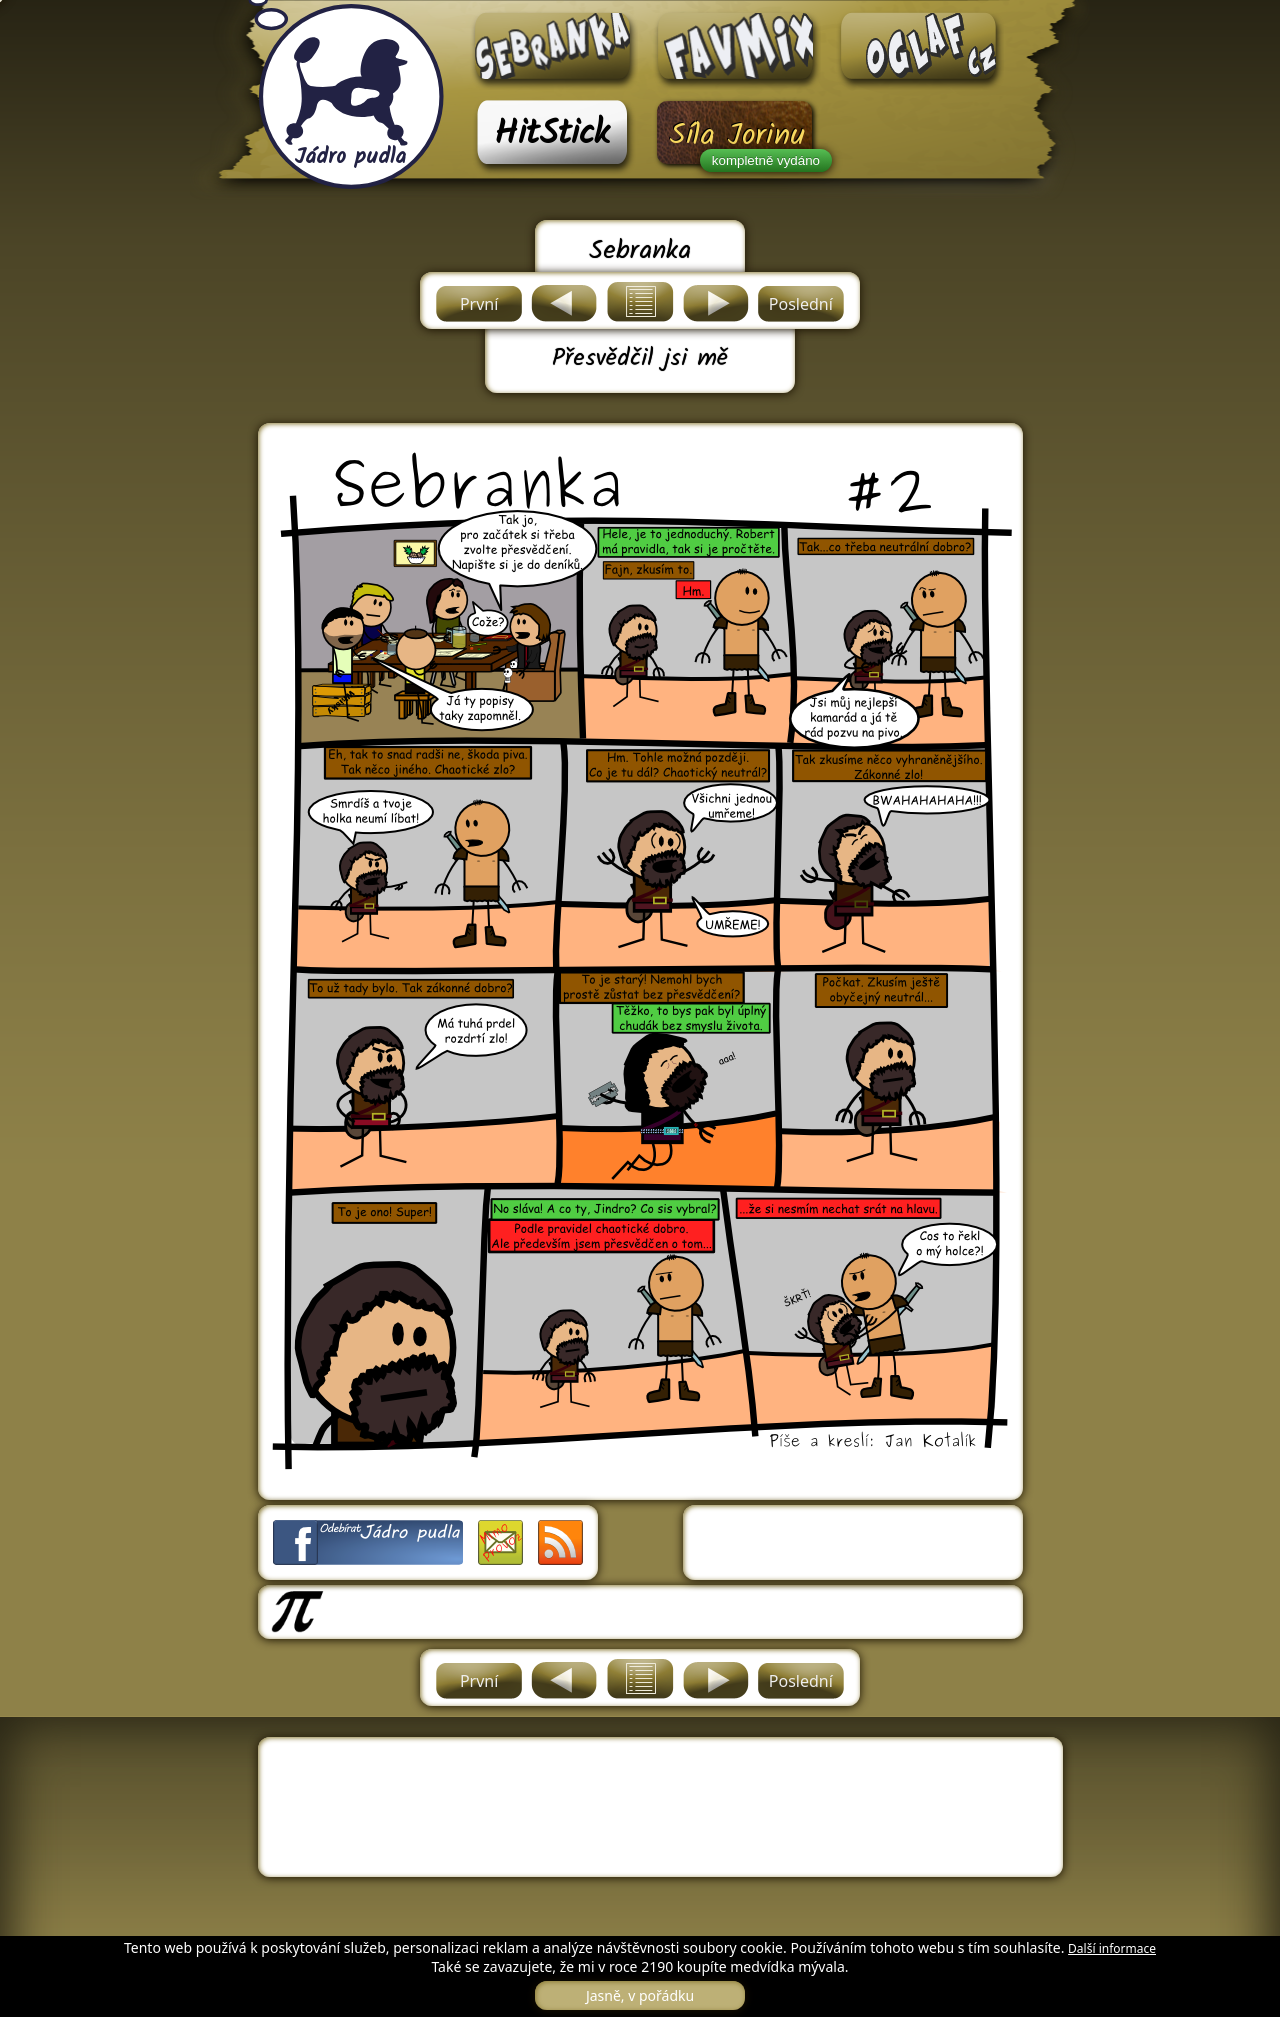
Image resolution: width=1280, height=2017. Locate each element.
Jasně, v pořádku (640, 1995)
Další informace (1112, 1948)
